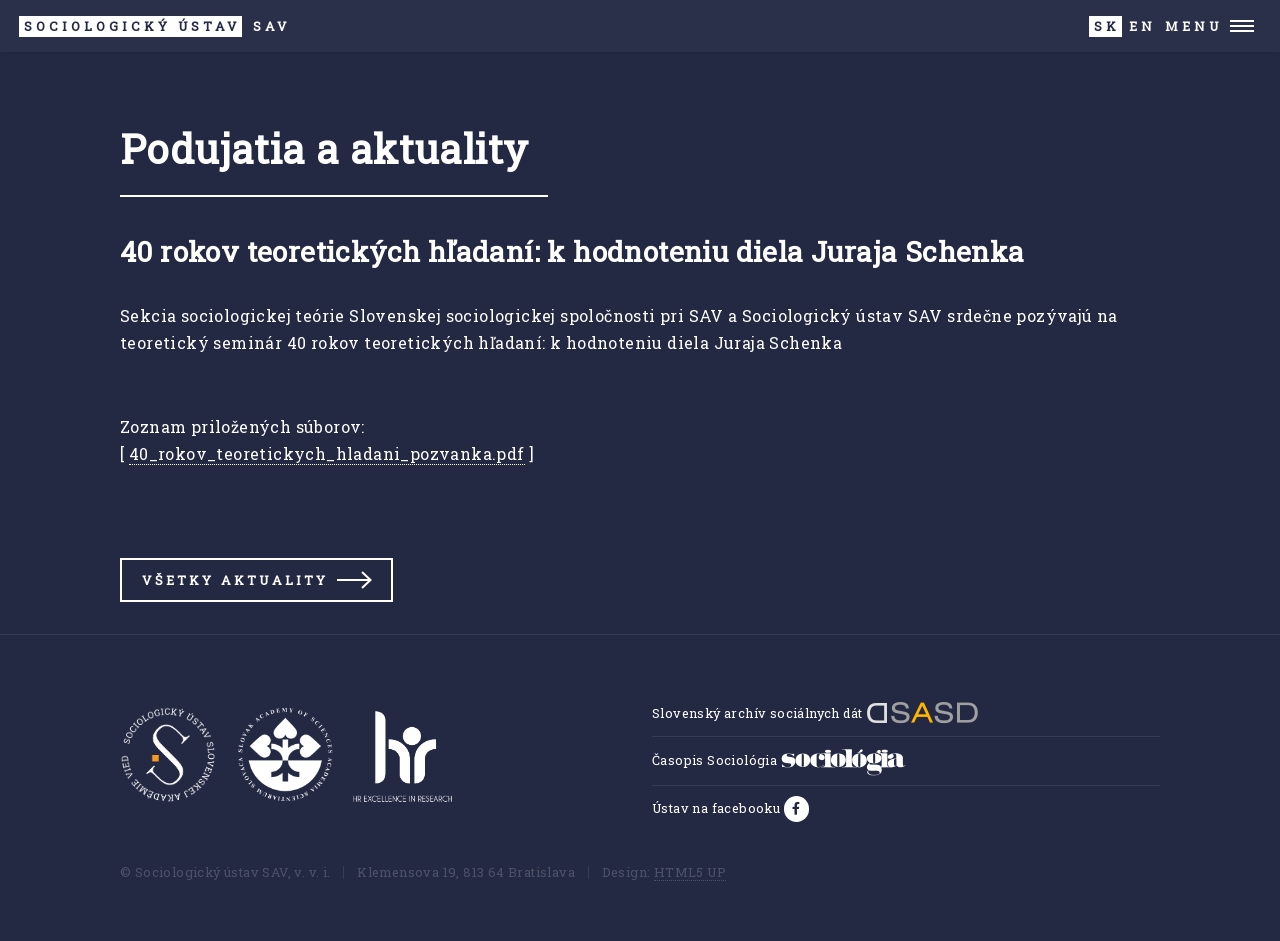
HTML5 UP (690, 872)
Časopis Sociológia (779, 760)
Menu (1193, 26)
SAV (154, 26)
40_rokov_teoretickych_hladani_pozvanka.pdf (327, 453)
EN (1142, 26)
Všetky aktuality (235, 580)
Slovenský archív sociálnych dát (815, 713)
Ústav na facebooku (718, 808)
